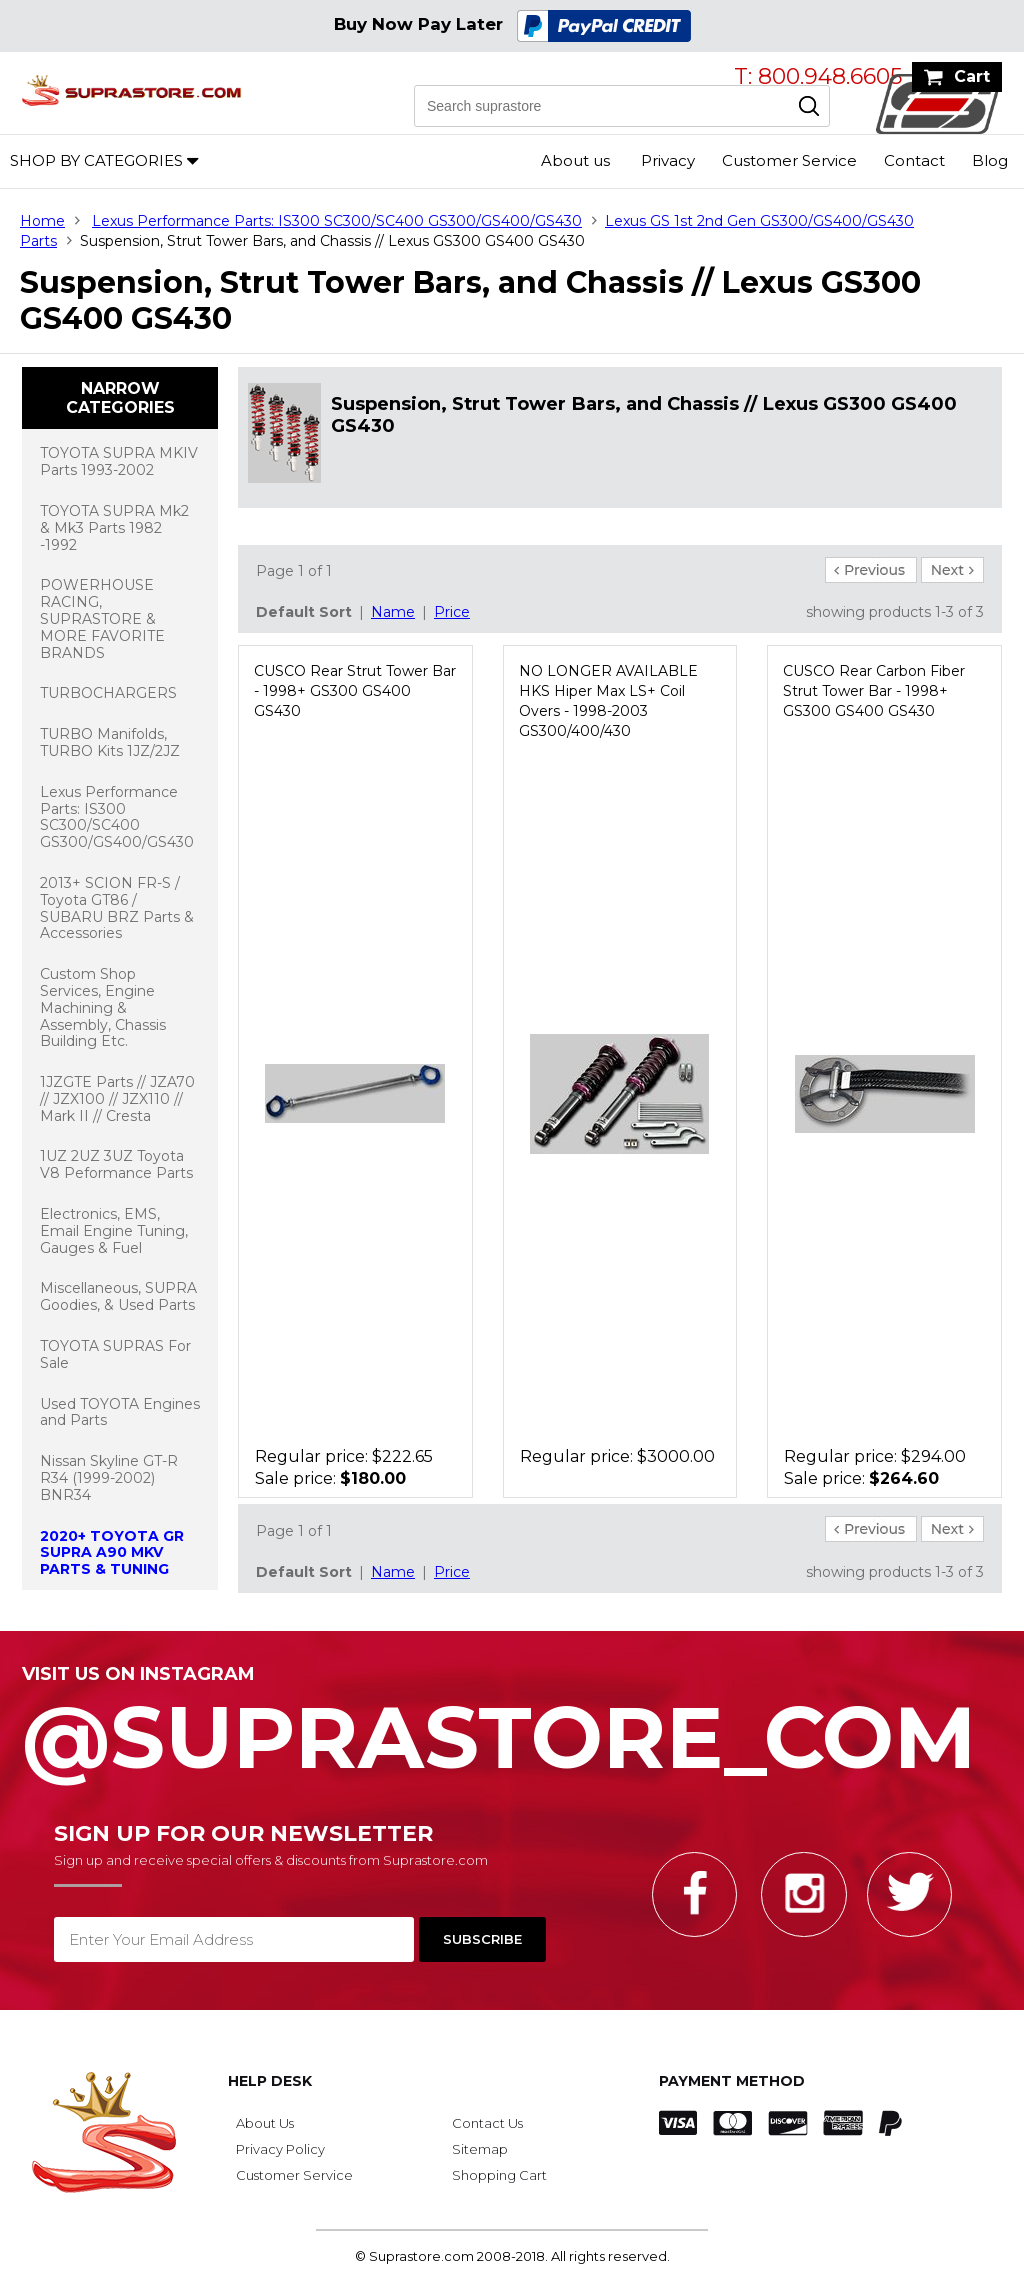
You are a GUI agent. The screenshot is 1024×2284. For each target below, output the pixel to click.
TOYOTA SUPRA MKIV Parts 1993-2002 (119, 461)
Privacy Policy (280, 2149)
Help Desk (270, 2081)
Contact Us (487, 2123)
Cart (972, 76)
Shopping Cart (499, 2175)
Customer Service (789, 160)
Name (393, 612)
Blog (990, 160)
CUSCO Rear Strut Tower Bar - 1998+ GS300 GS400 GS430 (355, 691)
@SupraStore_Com (512, 1726)
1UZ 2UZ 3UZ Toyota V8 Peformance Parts (116, 1164)
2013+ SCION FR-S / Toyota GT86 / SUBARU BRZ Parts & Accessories (117, 908)
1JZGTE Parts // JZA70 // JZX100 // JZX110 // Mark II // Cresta (117, 1099)
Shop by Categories (96, 160)
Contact (914, 160)
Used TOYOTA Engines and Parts (120, 1412)
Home (42, 221)
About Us (265, 2123)
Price (452, 612)
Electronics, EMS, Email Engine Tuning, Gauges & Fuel (114, 1231)
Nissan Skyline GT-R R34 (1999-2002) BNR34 (109, 1478)
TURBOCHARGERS (108, 693)
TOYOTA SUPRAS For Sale (115, 1354)
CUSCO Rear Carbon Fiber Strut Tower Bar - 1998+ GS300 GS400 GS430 (874, 691)
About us (575, 160)
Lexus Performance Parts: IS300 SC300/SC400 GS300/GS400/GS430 (337, 221)
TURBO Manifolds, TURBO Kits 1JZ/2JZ (110, 742)
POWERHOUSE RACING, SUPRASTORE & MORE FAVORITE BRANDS (102, 618)
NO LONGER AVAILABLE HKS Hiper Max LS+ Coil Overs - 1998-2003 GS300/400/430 (608, 701)
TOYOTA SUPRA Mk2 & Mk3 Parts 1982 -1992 (114, 528)
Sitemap (480, 2149)
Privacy (668, 160)
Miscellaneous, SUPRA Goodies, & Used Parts (118, 1296)
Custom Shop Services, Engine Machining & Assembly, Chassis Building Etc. (103, 1007)
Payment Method (732, 2081)
